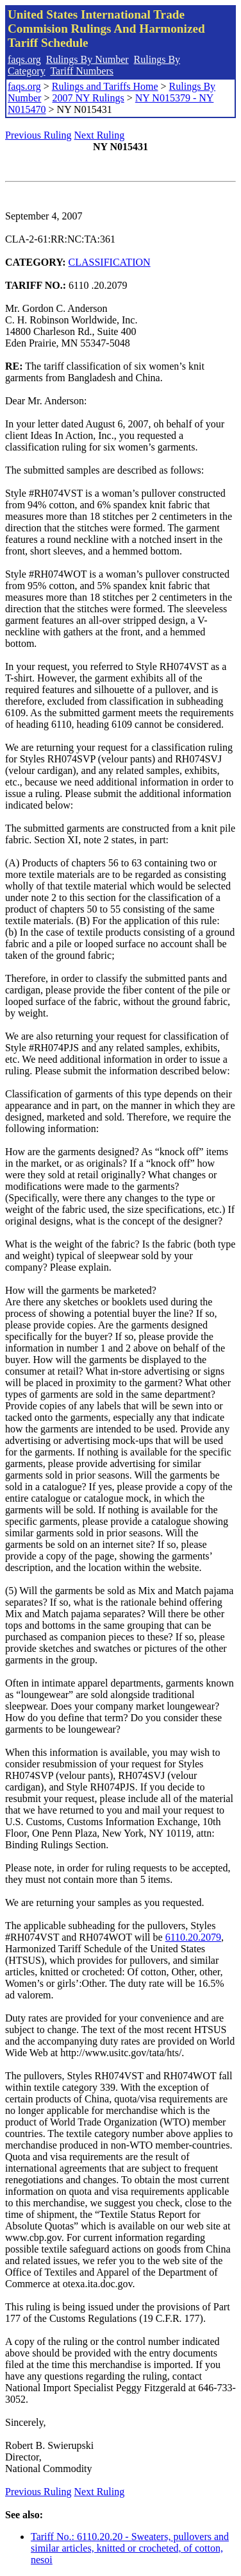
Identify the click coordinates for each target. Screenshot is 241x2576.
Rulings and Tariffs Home (105, 86)
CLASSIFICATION (110, 262)
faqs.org (24, 59)
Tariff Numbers (81, 70)
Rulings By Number (87, 59)
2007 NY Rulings (88, 97)
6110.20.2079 (193, 1937)
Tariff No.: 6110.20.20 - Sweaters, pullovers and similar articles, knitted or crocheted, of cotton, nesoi (130, 2548)
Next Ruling (99, 135)
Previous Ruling (38, 135)
